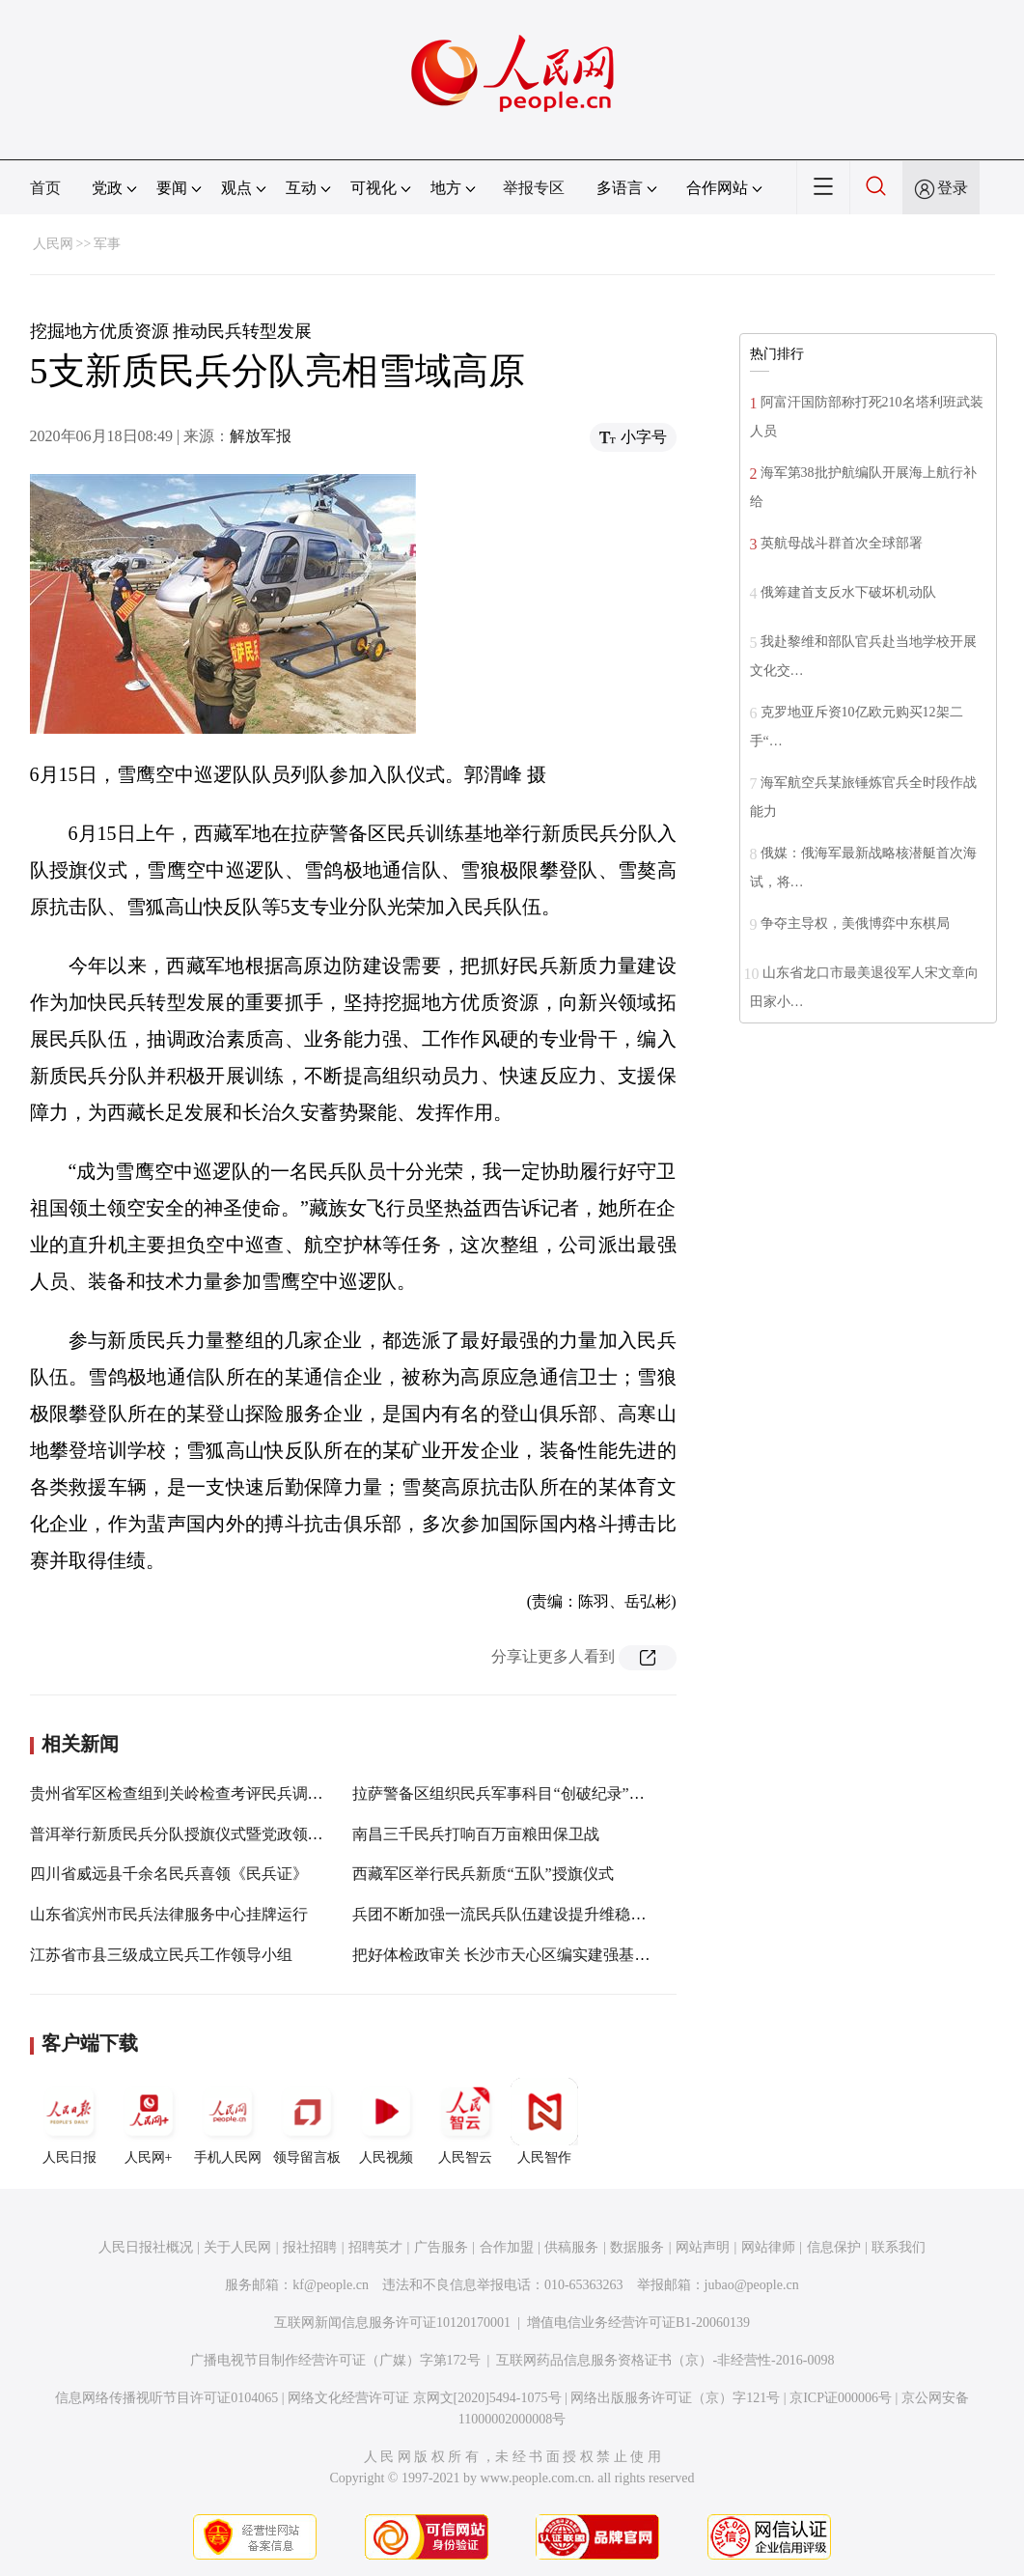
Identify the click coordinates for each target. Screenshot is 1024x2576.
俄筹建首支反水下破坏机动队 (848, 592)
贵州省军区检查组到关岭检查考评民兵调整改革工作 (207, 1793)
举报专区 (534, 188)
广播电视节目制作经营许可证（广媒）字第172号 (335, 2360)
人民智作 (544, 2121)
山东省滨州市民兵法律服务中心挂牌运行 (169, 1914)
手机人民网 (228, 2121)
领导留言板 (307, 2121)
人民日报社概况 (145, 2247)
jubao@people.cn (752, 2285)
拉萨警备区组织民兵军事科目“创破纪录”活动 (505, 1793)
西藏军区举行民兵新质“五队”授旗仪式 (482, 1873)
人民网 (53, 244)
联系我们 (899, 2247)
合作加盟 (507, 2247)
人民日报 (69, 2121)
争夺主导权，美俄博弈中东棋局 (855, 923)
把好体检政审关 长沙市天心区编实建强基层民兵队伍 (531, 1954)
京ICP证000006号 (840, 2398)
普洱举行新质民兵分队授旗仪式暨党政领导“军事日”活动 (222, 1834)
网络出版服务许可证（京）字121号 (675, 2398)
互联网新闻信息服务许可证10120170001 (392, 2322)
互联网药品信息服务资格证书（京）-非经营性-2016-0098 (665, 2360)
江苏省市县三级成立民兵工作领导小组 (161, 1954)
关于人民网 (237, 2247)
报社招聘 (310, 2247)
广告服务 (441, 2247)
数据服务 (637, 2247)
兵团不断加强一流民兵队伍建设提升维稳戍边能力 (522, 1914)
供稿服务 (571, 2247)
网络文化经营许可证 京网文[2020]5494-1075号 (425, 2398)
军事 (107, 244)
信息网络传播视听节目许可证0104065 (166, 2398)
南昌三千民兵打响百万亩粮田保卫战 (475, 1834)
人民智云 (465, 2121)
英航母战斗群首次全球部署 (842, 543)
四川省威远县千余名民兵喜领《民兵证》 (169, 1873)
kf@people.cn (330, 2285)
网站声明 (703, 2247)
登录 (952, 188)
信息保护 (834, 2247)
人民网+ (148, 2121)
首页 (45, 188)
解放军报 (260, 436)
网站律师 (768, 2247)
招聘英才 (375, 2247)
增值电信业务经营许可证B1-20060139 (638, 2322)
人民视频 (386, 2121)
